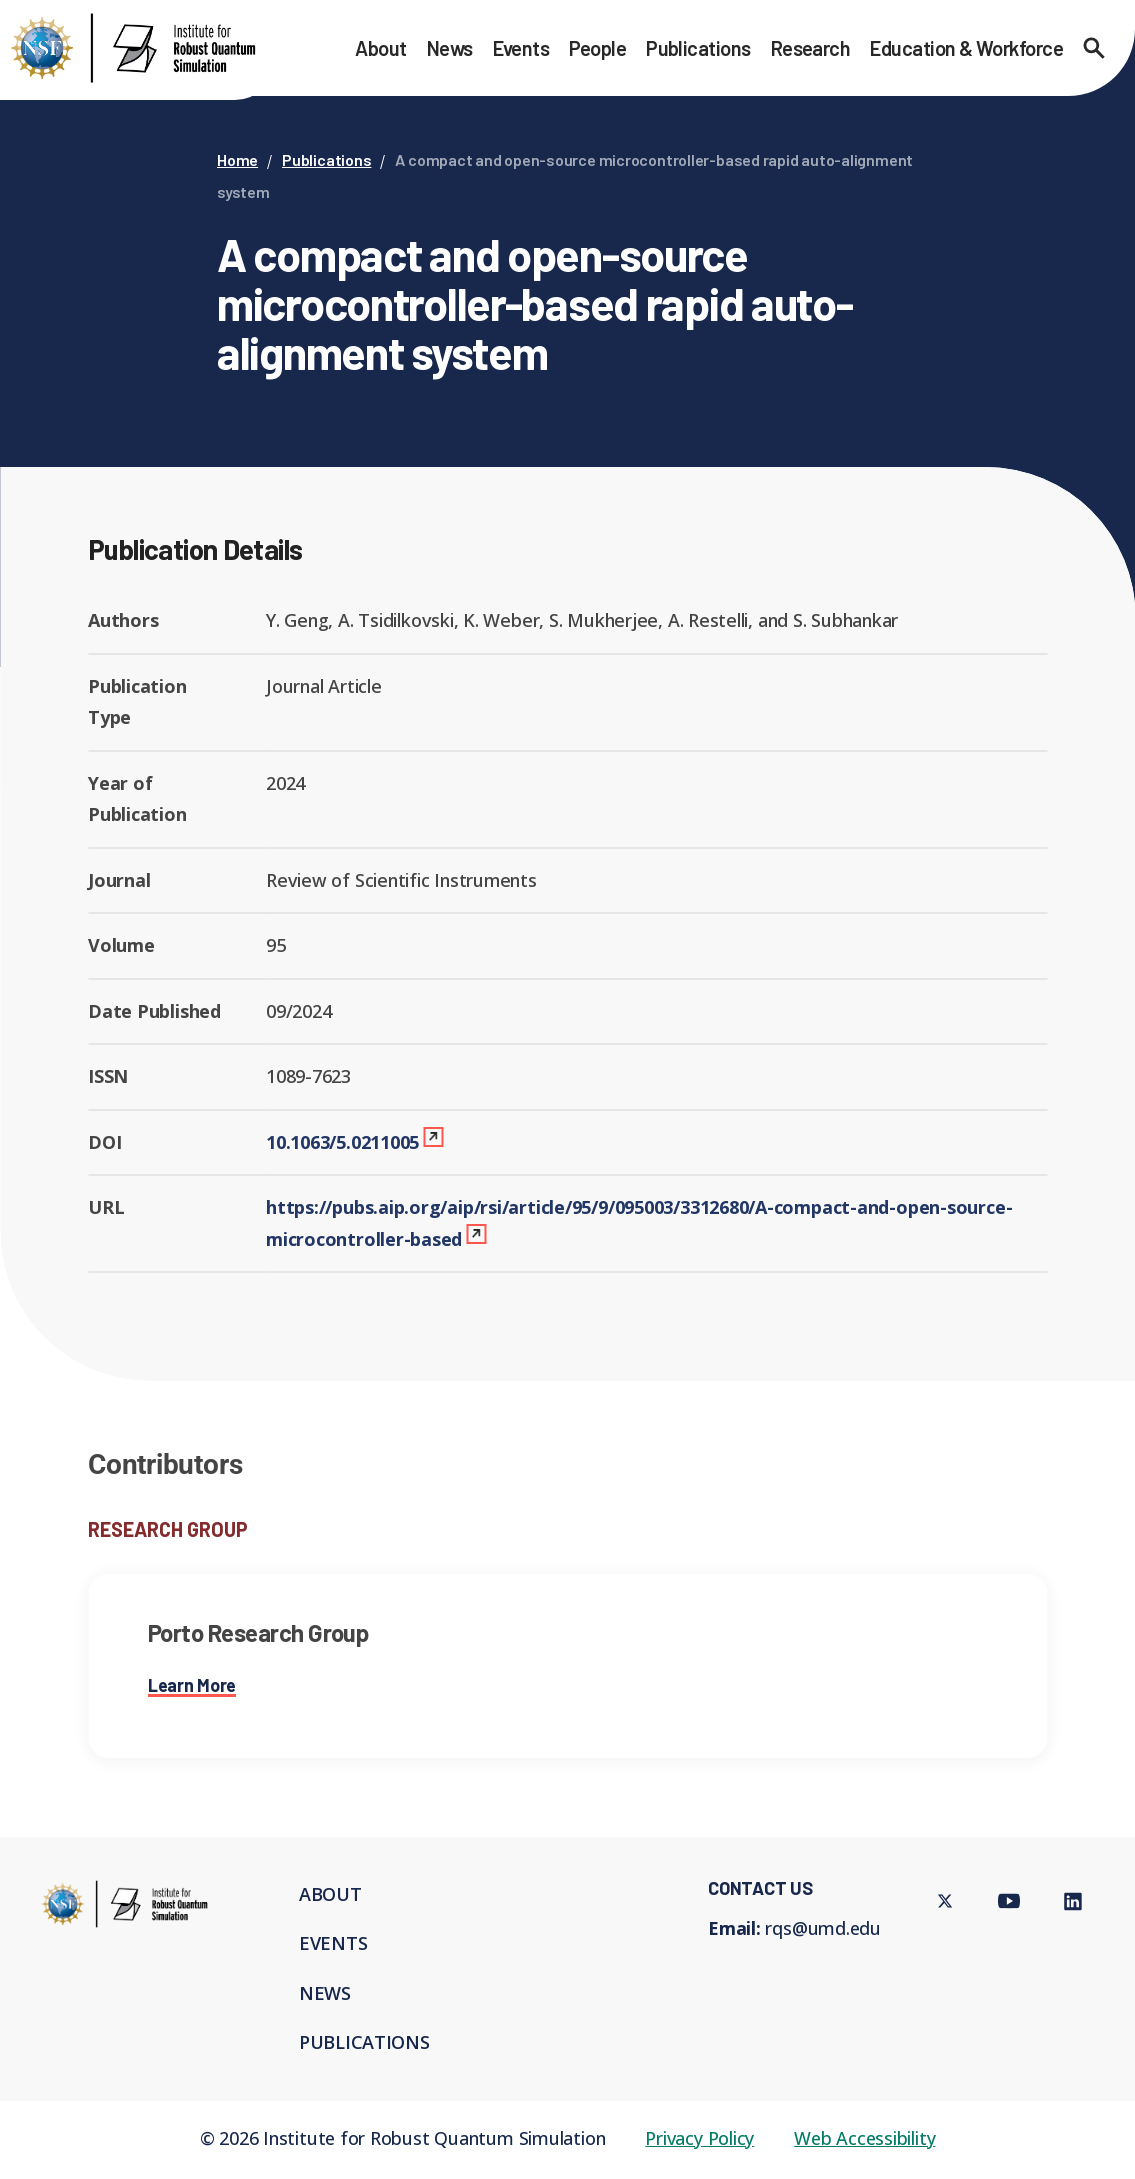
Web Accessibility (864, 2138)
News (450, 48)
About (380, 48)
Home (237, 159)
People (597, 48)
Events (521, 48)
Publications (698, 48)
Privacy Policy (699, 2138)
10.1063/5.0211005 (342, 1142)
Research (811, 48)
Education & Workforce (966, 48)
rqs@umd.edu (823, 1928)
